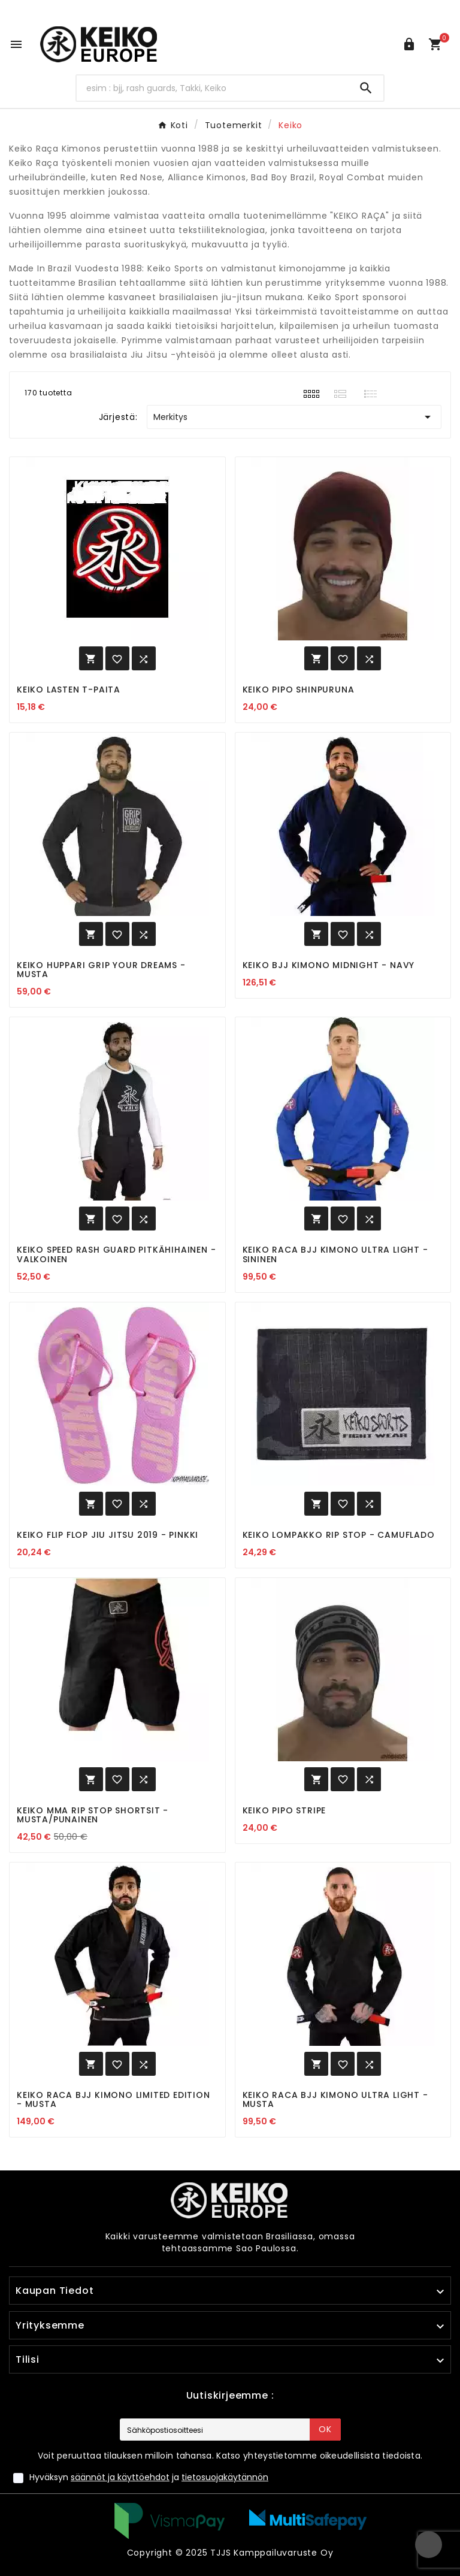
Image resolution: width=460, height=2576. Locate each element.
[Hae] (213, 88)
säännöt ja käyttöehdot (120, 2477)
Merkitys (294, 417)
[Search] (366, 88)
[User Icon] (409, 44)
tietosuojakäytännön (224, 2477)
